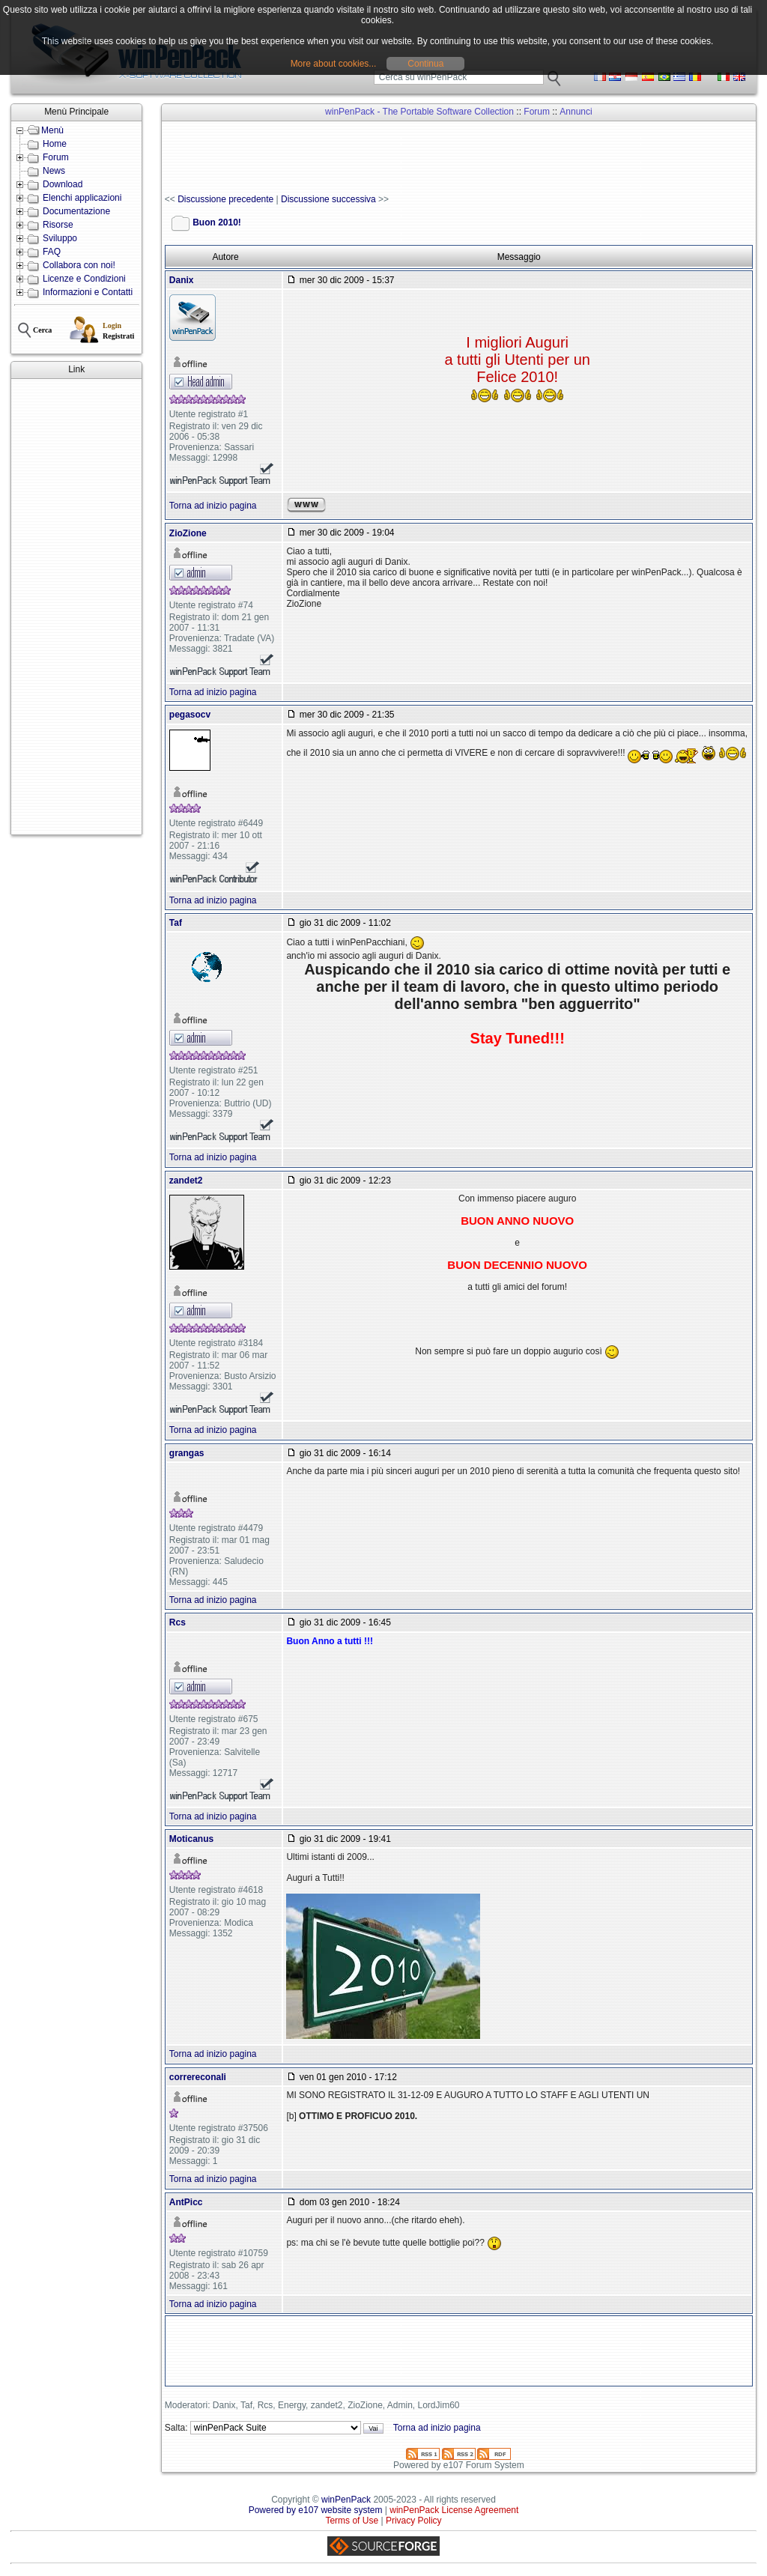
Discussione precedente (225, 199)
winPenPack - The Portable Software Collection (419, 111)
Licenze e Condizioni (84, 278)
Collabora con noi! (79, 265)
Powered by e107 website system (316, 2510)
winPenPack (346, 2499)
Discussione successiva (328, 199)
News (54, 171)
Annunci (576, 111)
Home (55, 144)
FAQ (52, 251)
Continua (425, 63)
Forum (56, 157)
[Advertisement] (76, 606)
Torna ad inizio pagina (213, 505)
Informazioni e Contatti (88, 292)
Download (62, 184)
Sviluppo (60, 238)
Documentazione (76, 211)
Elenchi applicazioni (82, 198)
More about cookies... (334, 63)
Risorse (58, 224)
